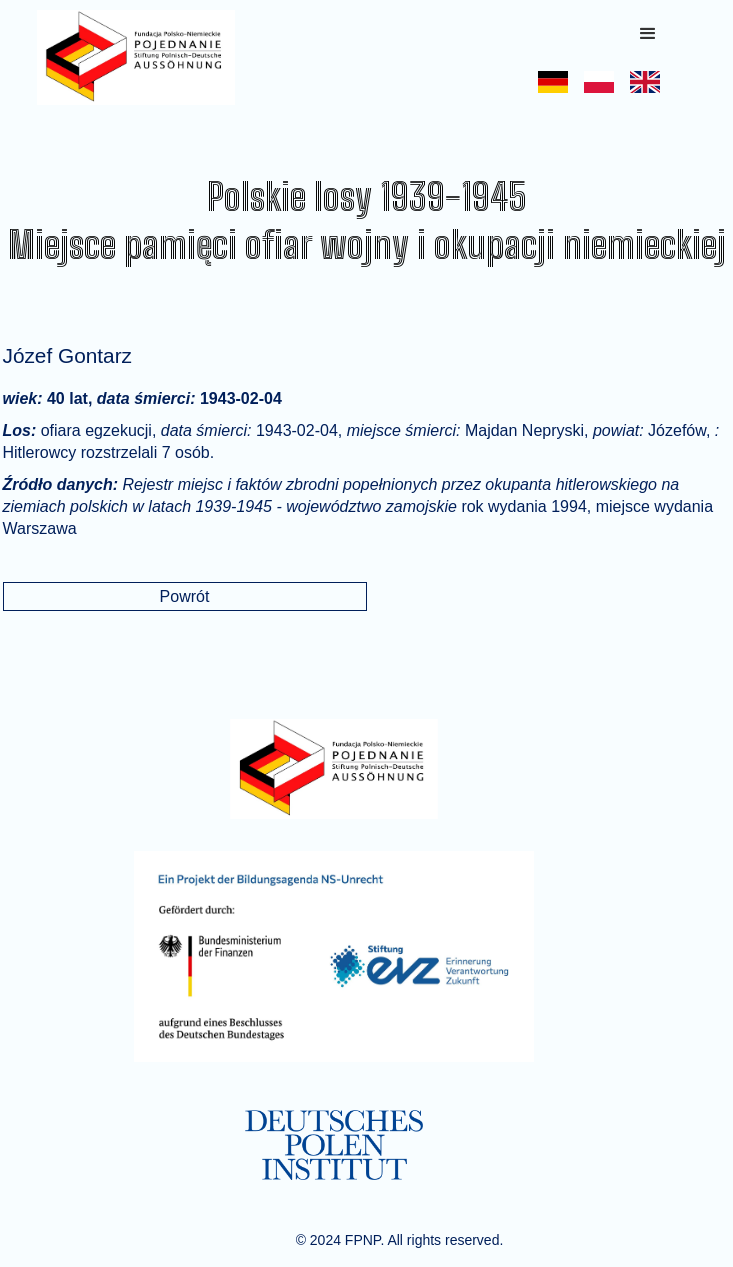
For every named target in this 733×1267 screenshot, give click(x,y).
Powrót (185, 596)
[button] (648, 34)
